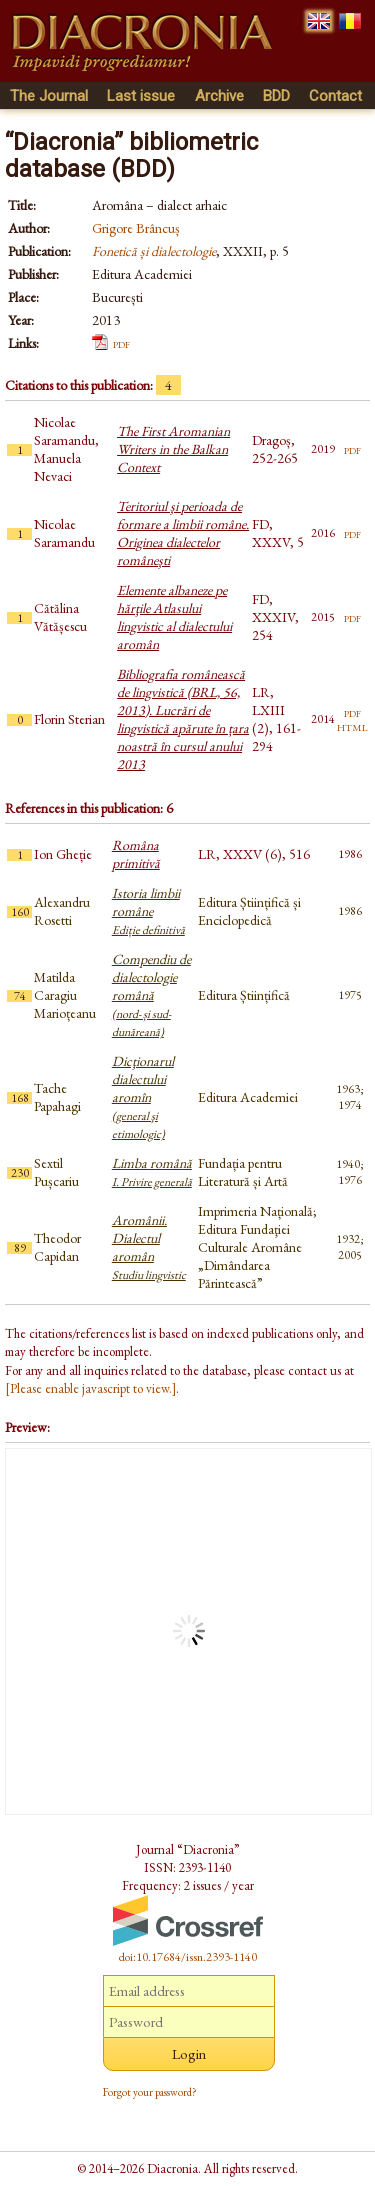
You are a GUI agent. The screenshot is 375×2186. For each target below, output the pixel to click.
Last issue (141, 96)
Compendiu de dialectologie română (151, 995)
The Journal (49, 96)
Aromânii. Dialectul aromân (149, 1247)
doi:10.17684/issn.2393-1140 (188, 1957)
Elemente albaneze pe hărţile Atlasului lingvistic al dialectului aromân (174, 617)
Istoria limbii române (148, 911)
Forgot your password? (150, 2092)
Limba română (152, 1172)
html (352, 726)
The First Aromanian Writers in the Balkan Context (173, 449)
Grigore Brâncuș (136, 228)
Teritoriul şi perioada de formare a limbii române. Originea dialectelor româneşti (183, 533)
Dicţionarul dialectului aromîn (143, 1097)
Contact (335, 96)
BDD (276, 96)
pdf (121, 343)
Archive (219, 96)
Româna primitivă (136, 854)
